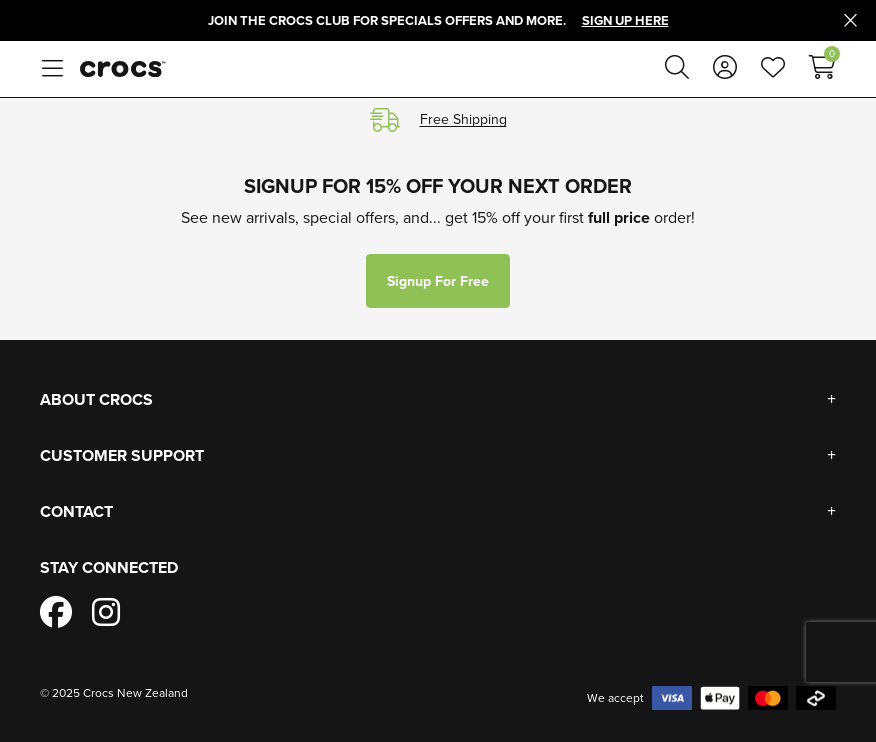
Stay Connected (109, 567)
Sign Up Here (625, 20)
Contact (76, 511)
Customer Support (122, 455)
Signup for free (438, 281)
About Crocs (96, 399)
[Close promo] (850, 21)
